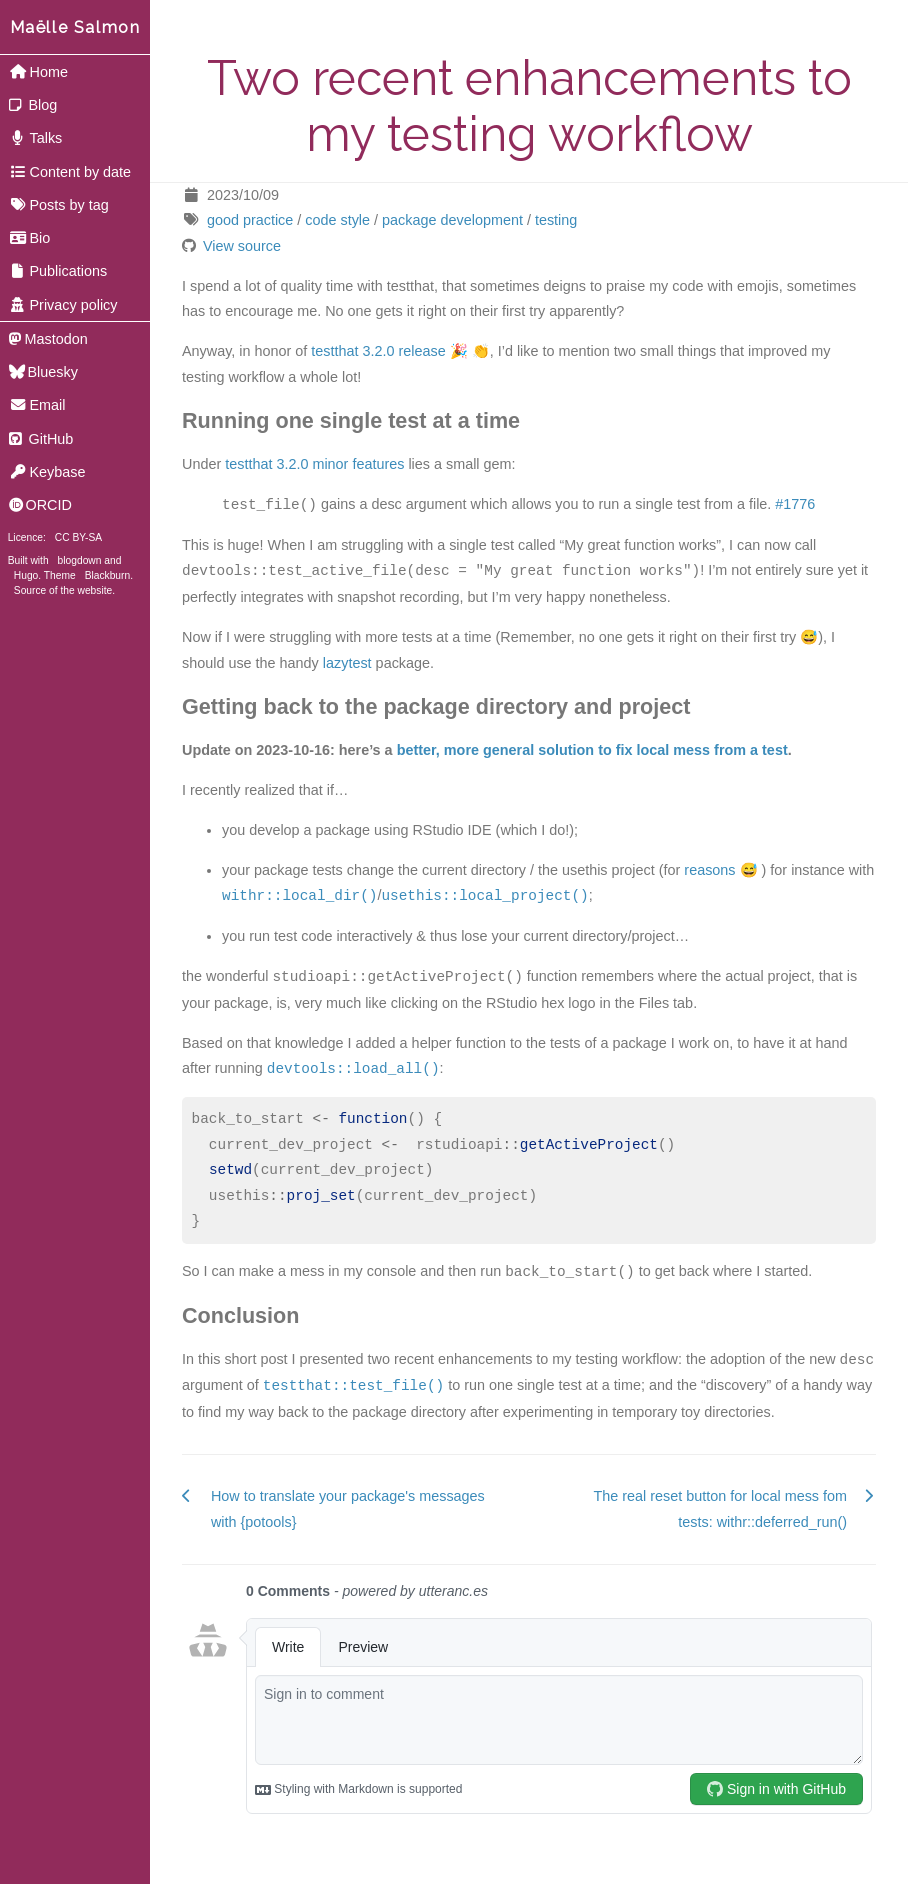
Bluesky (43, 372)
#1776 (795, 505)
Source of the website (63, 590)
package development (452, 220)
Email (37, 405)
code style (337, 220)
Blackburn (108, 575)
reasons (709, 870)
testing (556, 220)
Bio (30, 238)
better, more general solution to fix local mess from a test (592, 750)
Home (38, 72)
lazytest (347, 663)
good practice (250, 220)
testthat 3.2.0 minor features (314, 464)
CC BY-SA (78, 537)
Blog (33, 105)
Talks (36, 138)
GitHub (41, 439)
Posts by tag (59, 205)
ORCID (40, 505)
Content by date (70, 172)
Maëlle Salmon (75, 27)
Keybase (47, 472)
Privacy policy (63, 305)
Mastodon (48, 339)
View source (242, 246)
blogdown (80, 560)
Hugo (26, 575)
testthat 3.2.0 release (378, 351)
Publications (58, 271)
